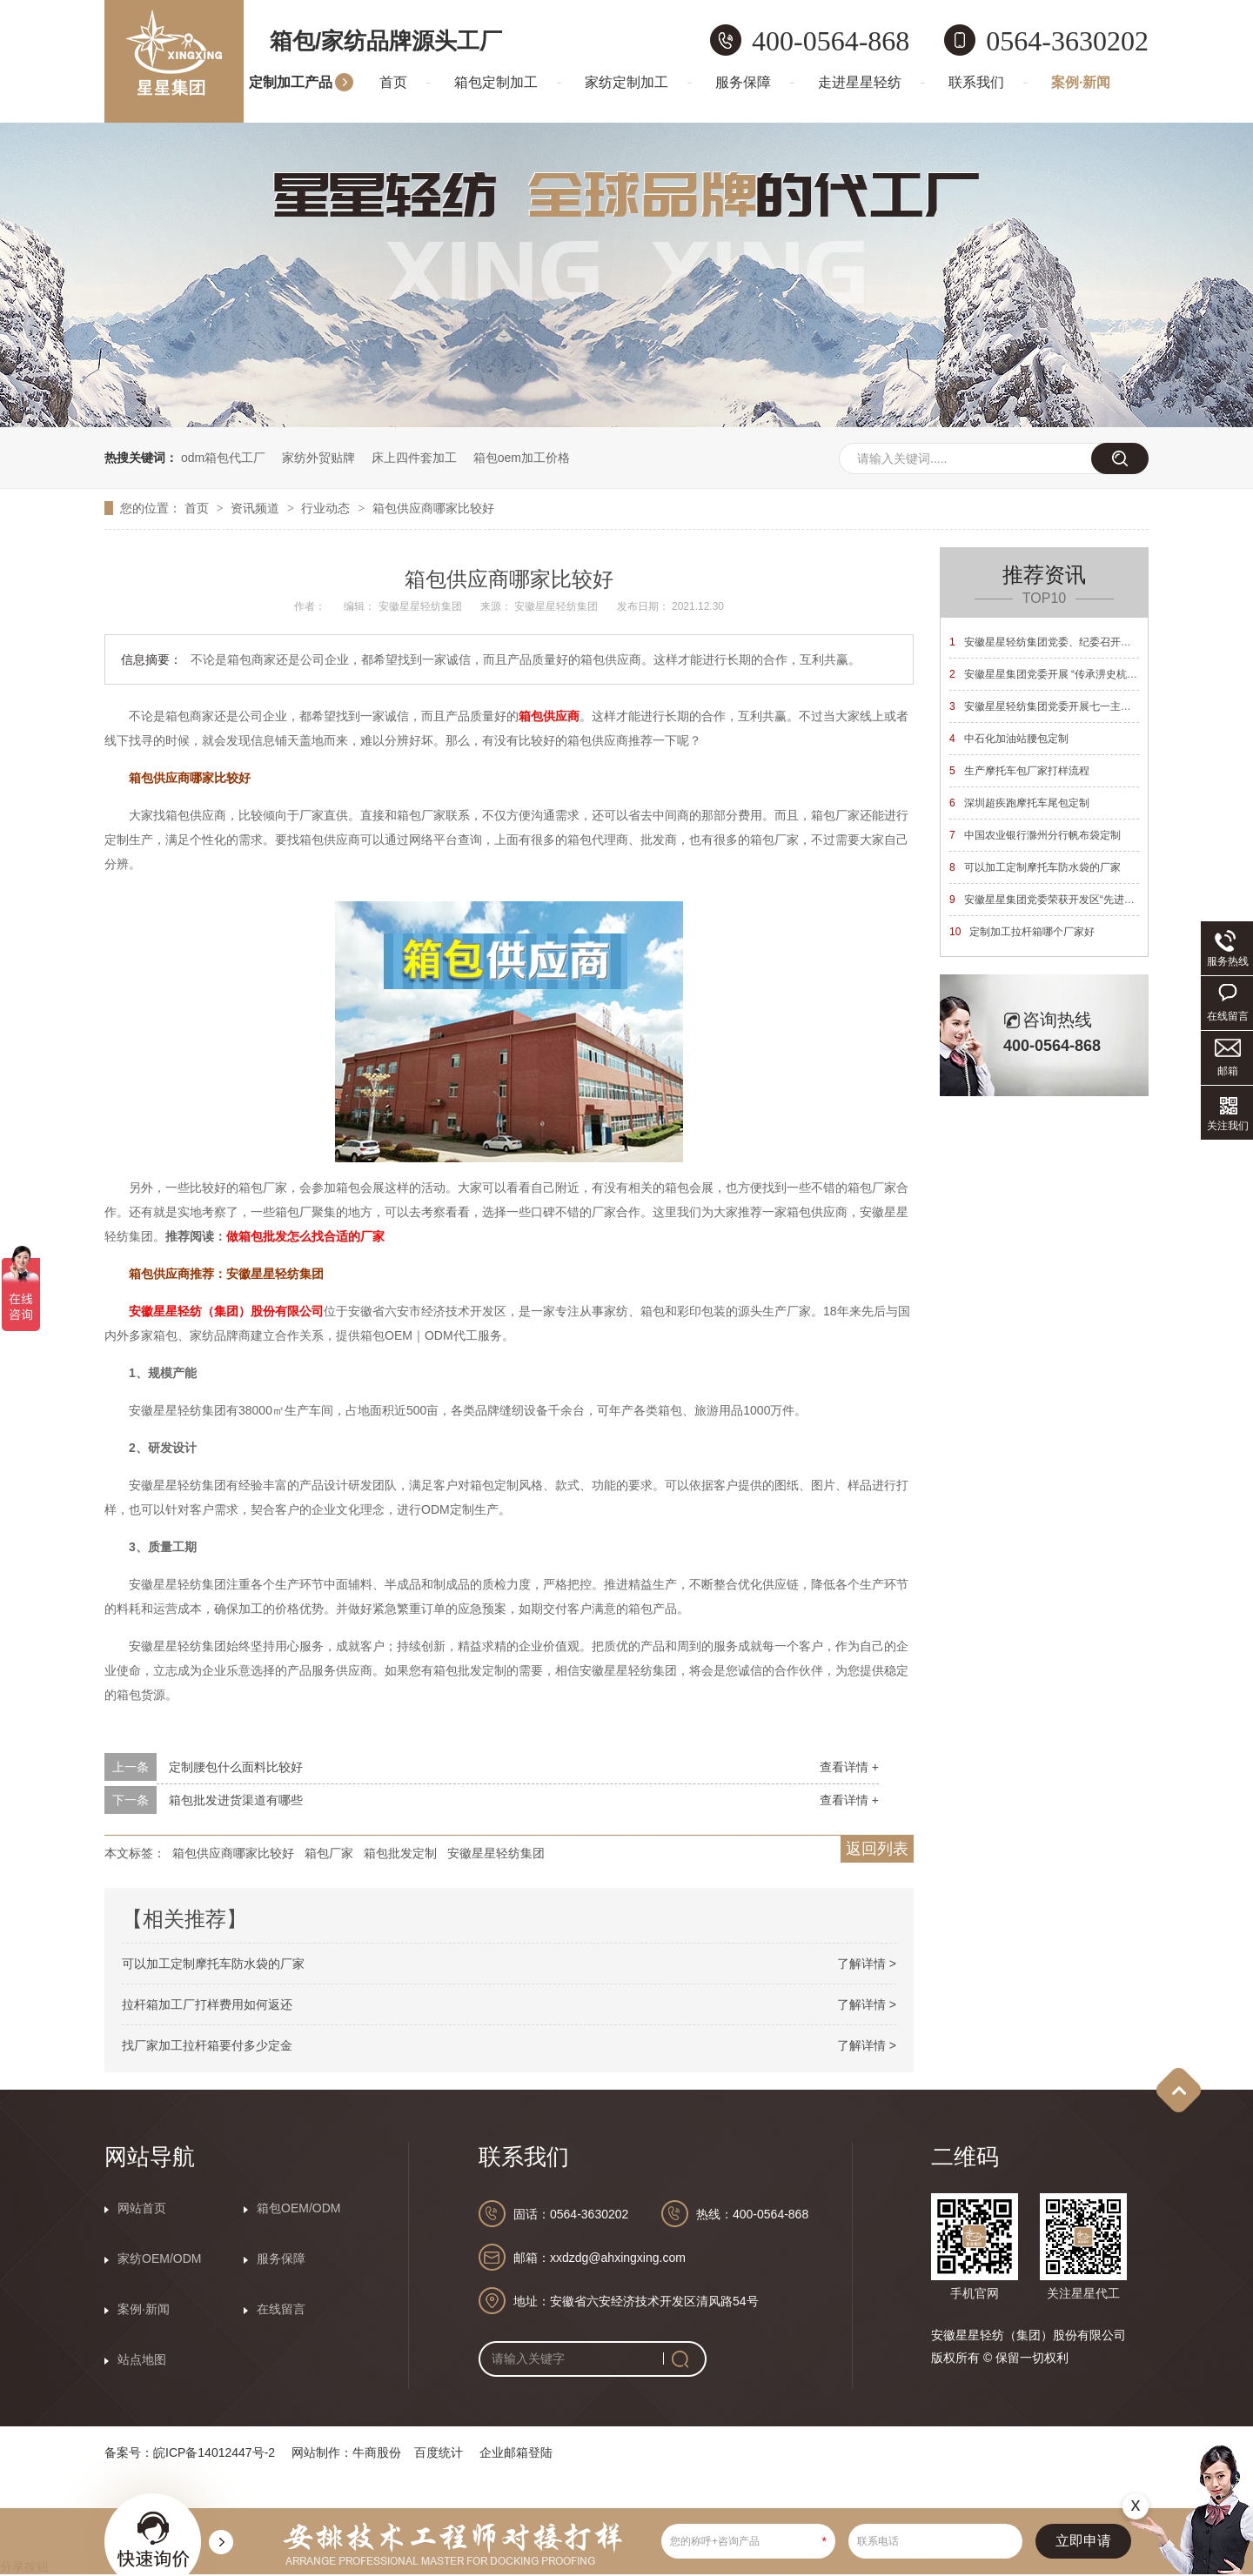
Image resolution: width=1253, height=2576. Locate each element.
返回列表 (877, 1848)
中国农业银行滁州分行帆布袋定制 (1035, 835)
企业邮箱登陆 (516, 2452)
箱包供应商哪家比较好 (433, 508)
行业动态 (327, 508)
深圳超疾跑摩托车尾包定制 (1019, 803)
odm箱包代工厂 (223, 458)
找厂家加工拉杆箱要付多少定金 (207, 2045)
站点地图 (141, 2359)
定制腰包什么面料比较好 (236, 1767)
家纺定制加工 (626, 82)
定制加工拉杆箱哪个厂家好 (1022, 932)
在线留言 (281, 2309)
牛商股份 (376, 2452)
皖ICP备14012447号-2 (214, 2452)
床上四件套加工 (414, 458)
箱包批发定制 (400, 1853)
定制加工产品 (290, 82)
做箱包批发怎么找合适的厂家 (305, 1236)
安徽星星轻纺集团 (496, 1853)
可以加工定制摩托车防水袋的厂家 (213, 1963)
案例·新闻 (1080, 82)
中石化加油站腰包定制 (1009, 739)
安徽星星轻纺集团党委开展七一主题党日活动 (1061, 706)
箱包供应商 (549, 716)
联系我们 (976, 82)
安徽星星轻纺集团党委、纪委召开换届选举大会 (1066, 642)
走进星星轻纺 (859, 82)
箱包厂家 (329, 1853)
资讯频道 (257, 508)
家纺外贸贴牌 (318, 458)
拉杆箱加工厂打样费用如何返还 (207, 2004)
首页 (393, 82)
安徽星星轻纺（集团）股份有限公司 (226, 1311)
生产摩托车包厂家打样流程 (1019, 771)
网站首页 (141, 2208)
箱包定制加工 (496, 82)
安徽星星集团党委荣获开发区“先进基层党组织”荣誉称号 (1085, 899)
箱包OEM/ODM (298, 2208)
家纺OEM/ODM (159, 2258)
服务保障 (743, 82)
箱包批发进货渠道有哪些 (236, 1800)
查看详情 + (849, 1767)
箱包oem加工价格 (521, 458)
